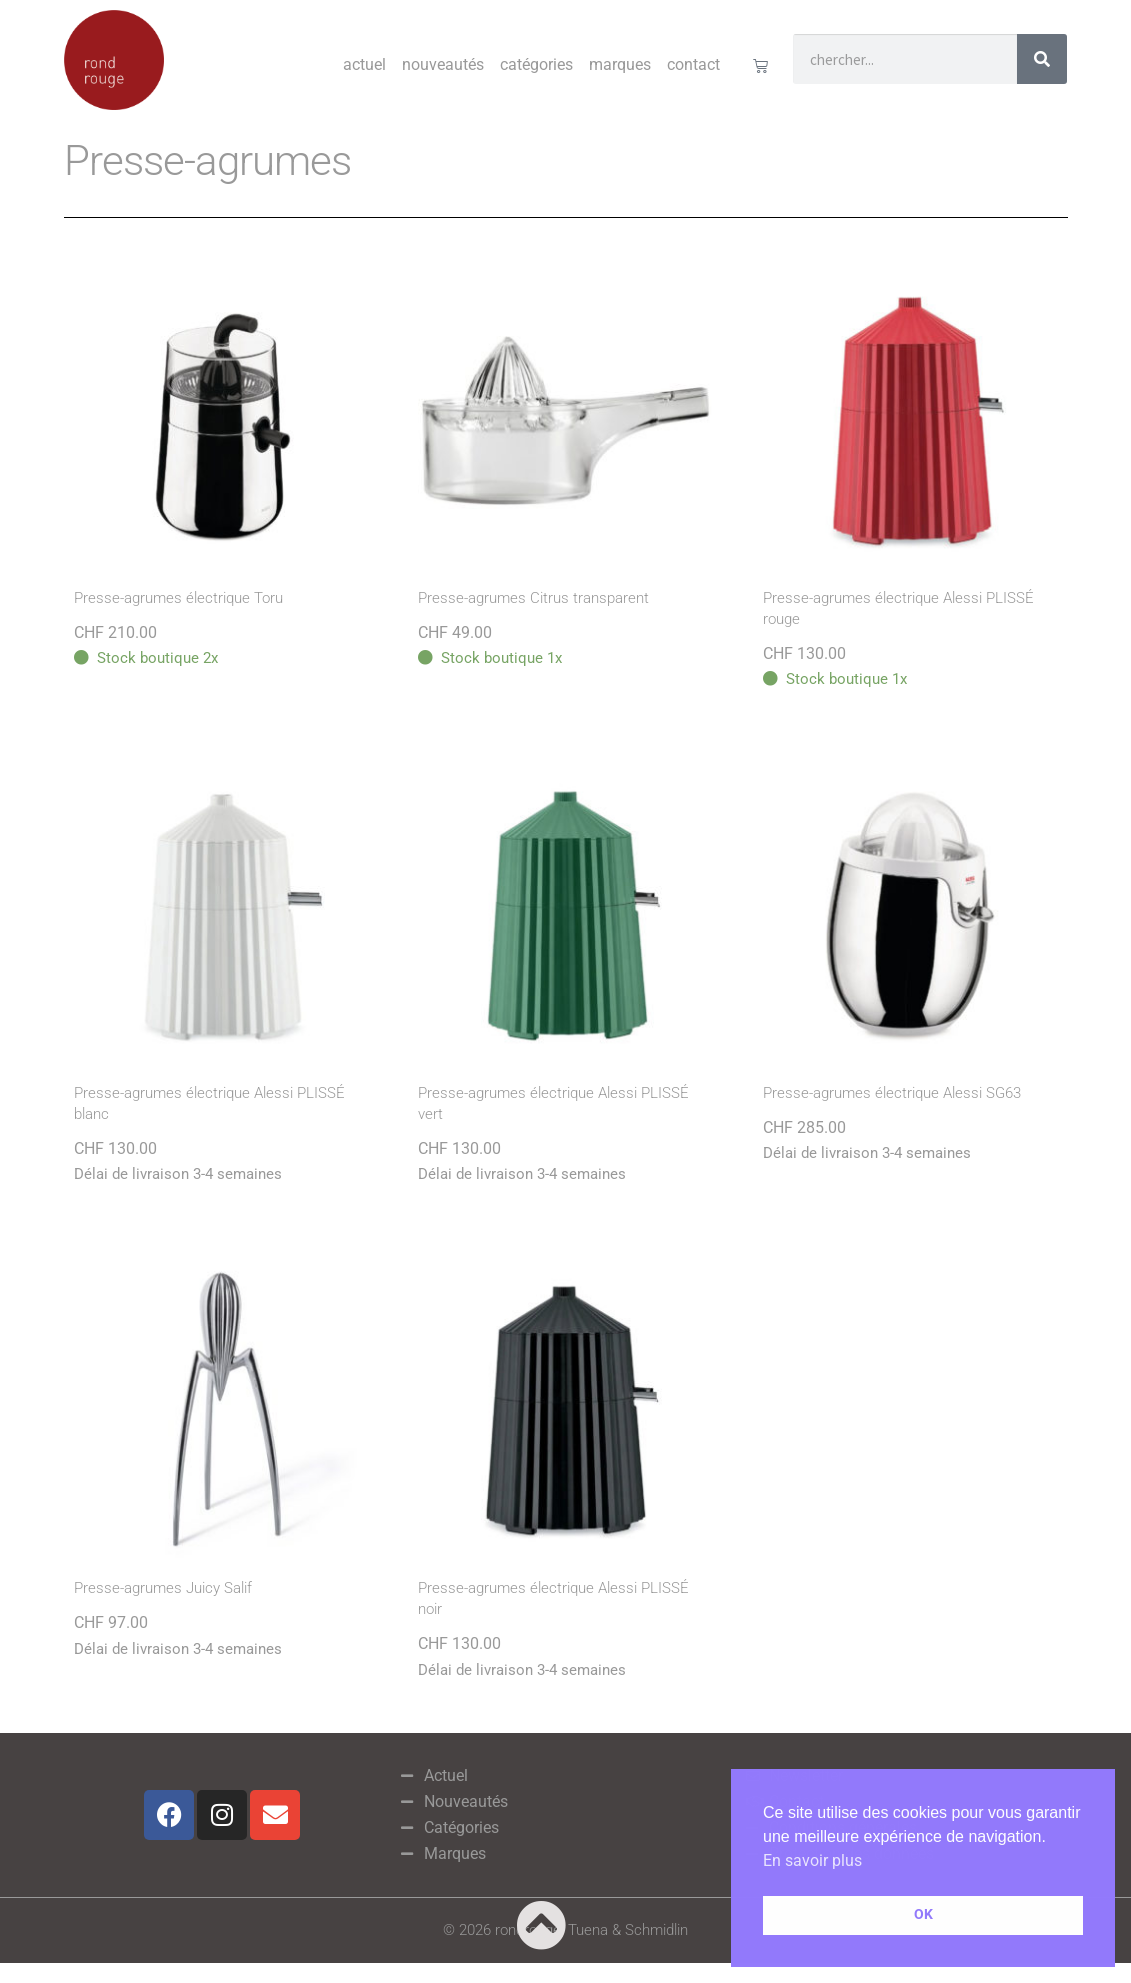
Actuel (364, 64)
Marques (620, 64)
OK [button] (923, 1914)
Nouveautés (443, 64)
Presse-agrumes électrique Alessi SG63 (892, 1093)
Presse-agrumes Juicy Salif (163, 1588)
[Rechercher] (1042, 59)
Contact (693, 64)
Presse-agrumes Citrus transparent (533, 598)
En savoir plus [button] (812, 1860)
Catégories (536, 64)
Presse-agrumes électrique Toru (178, 598)
